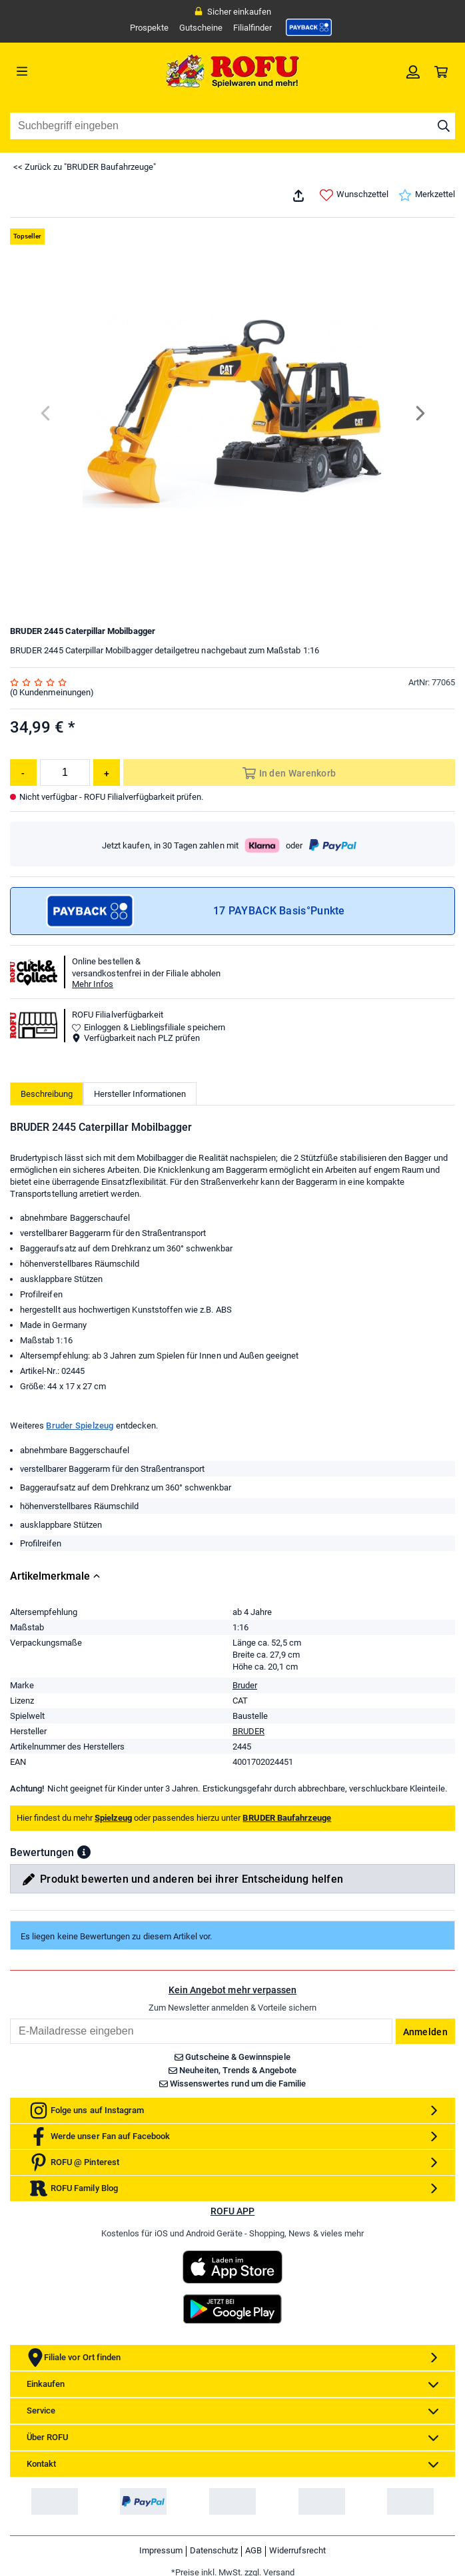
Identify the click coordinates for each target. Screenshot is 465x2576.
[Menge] (65, 772)
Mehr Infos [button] (92, 984)
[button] (84, 1852)
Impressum (161, 2550)
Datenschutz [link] (214, 2550)
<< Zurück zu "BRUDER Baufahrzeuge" (84, 167)
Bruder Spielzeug (79, 1426)
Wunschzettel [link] (354, 195)
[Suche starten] (443, 126)
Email (9, 2018)
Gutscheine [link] (201, 28)
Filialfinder (252, 28)
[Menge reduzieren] (23, 772)
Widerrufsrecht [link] (297, 2550)
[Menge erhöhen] (106, 772)
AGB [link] (253, 2550)
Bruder (244, 1685)
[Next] (419, 413)
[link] (309, 27)
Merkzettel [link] (426, 195)
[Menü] (65, 71)
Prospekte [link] (149, 28)
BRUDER (248, 1731)
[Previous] (46, 413)
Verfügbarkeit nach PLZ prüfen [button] (136, 1038)
